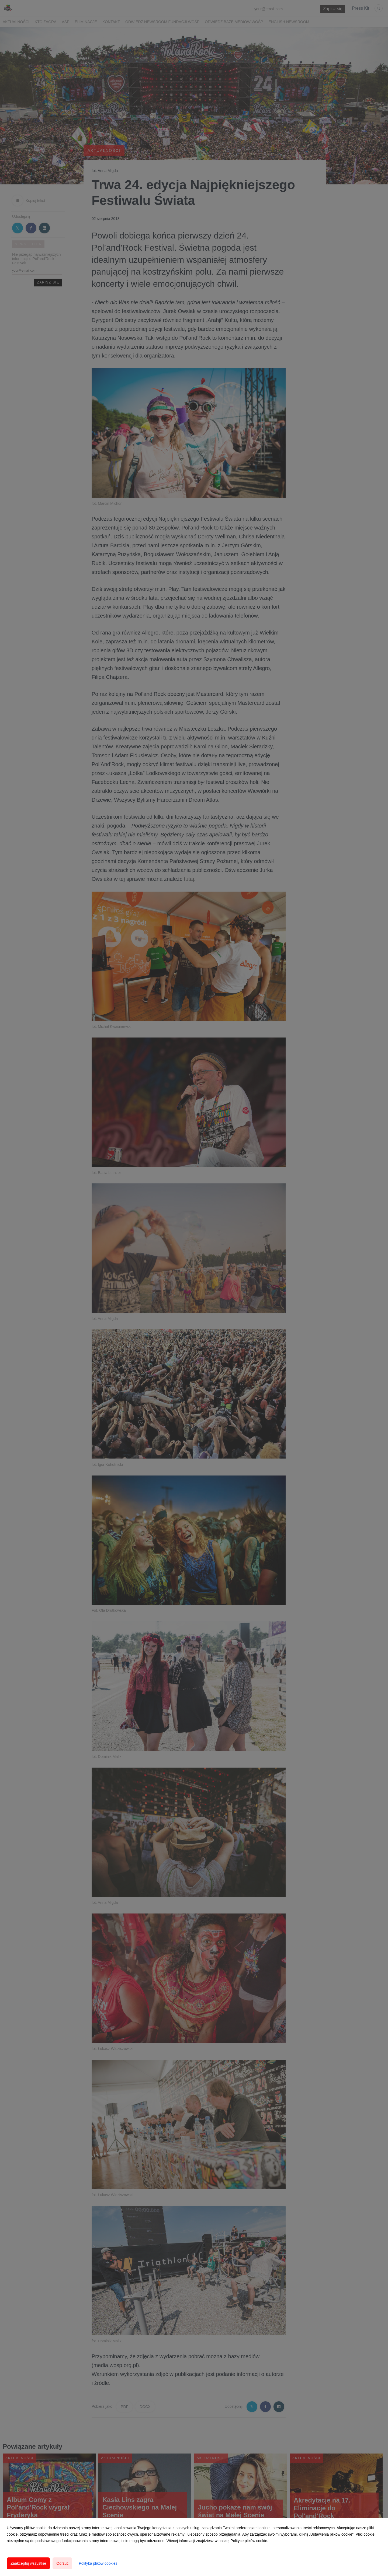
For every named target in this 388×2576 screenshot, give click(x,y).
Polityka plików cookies (98, 2563)
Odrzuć (62, 2563)
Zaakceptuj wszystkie (28, 2563)
